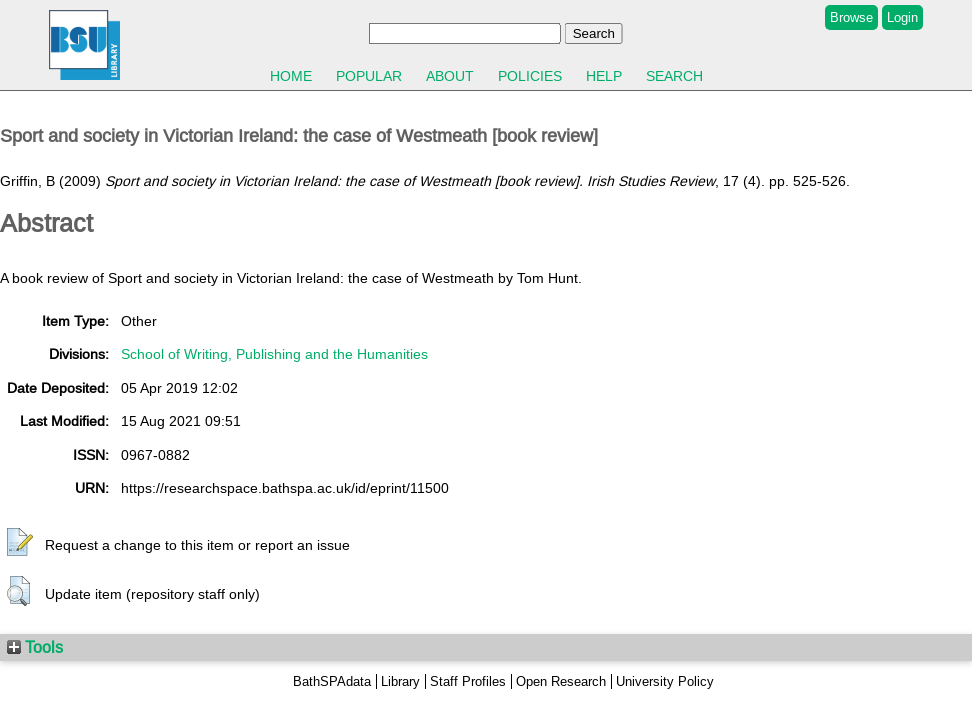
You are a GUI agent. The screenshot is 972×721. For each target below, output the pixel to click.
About (450, 76)
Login (902, 17)
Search (674, 76)
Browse (851, 17)
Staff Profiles (468, 681)
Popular (369, 76)
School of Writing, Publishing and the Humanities (274, 354)
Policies (530, 76)
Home (291, 76)
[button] (20, 543)
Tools (35, 647)
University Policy (665, 681)
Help (604, 76)
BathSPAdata (332, 681)
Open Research (561, 681)
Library (400, 681)
